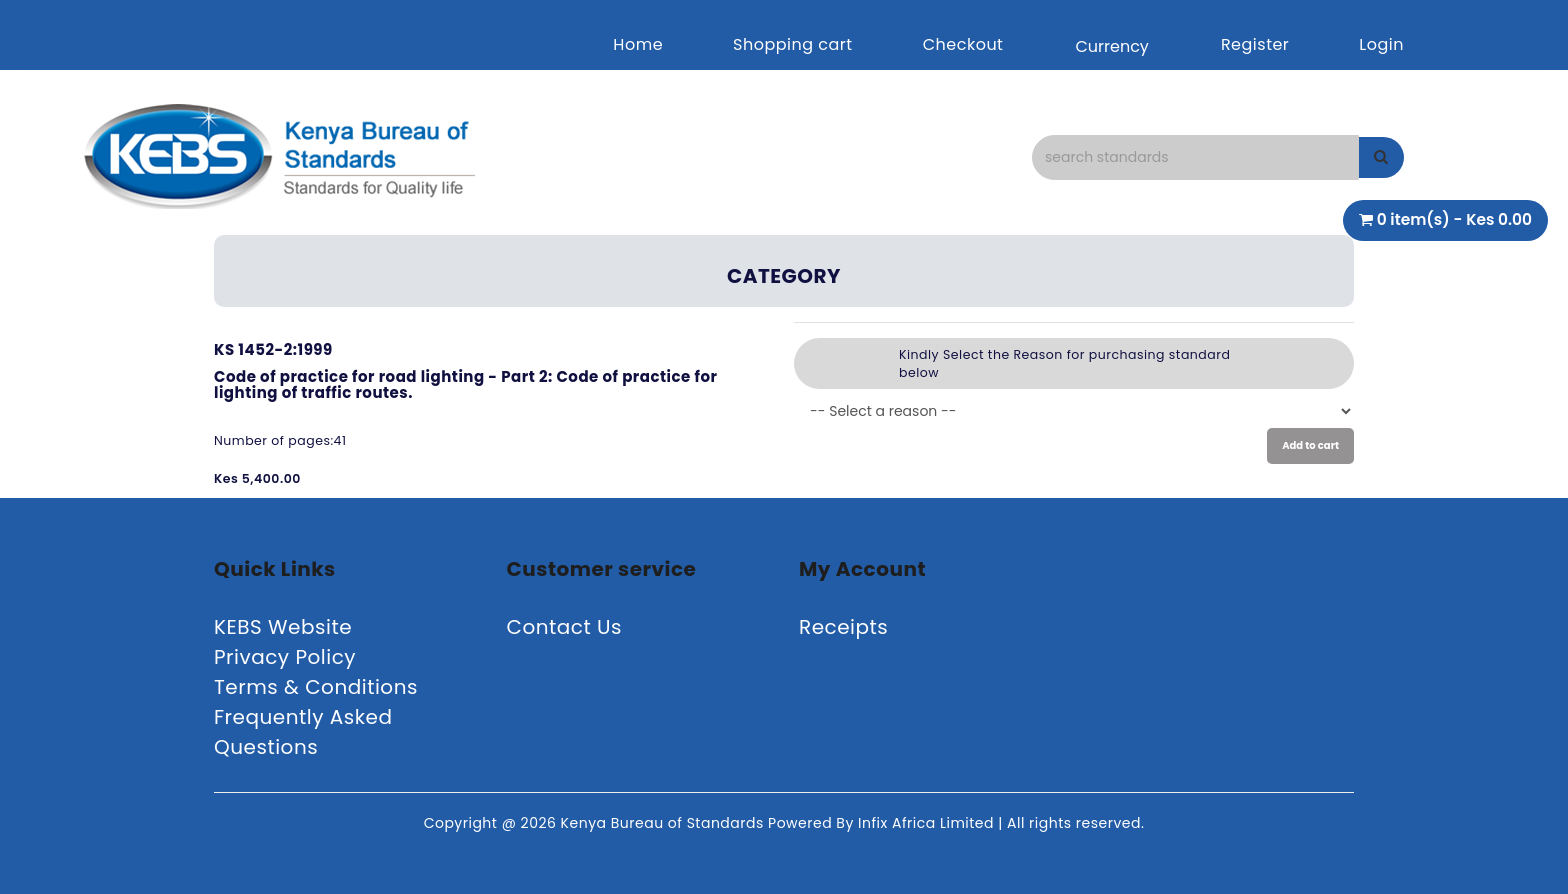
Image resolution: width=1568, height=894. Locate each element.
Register (1255, 44)
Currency (1111, 46)
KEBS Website (283, 627)
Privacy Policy (285, 657)
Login (1381, 44)
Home (638, 44)
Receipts (843, 627)
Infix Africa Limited (928, 823)
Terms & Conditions (316, 687)
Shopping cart (793, 44)
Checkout (963, 44)
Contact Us (565, 627)
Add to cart (1310, 445)
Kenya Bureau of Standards (664, 823)
